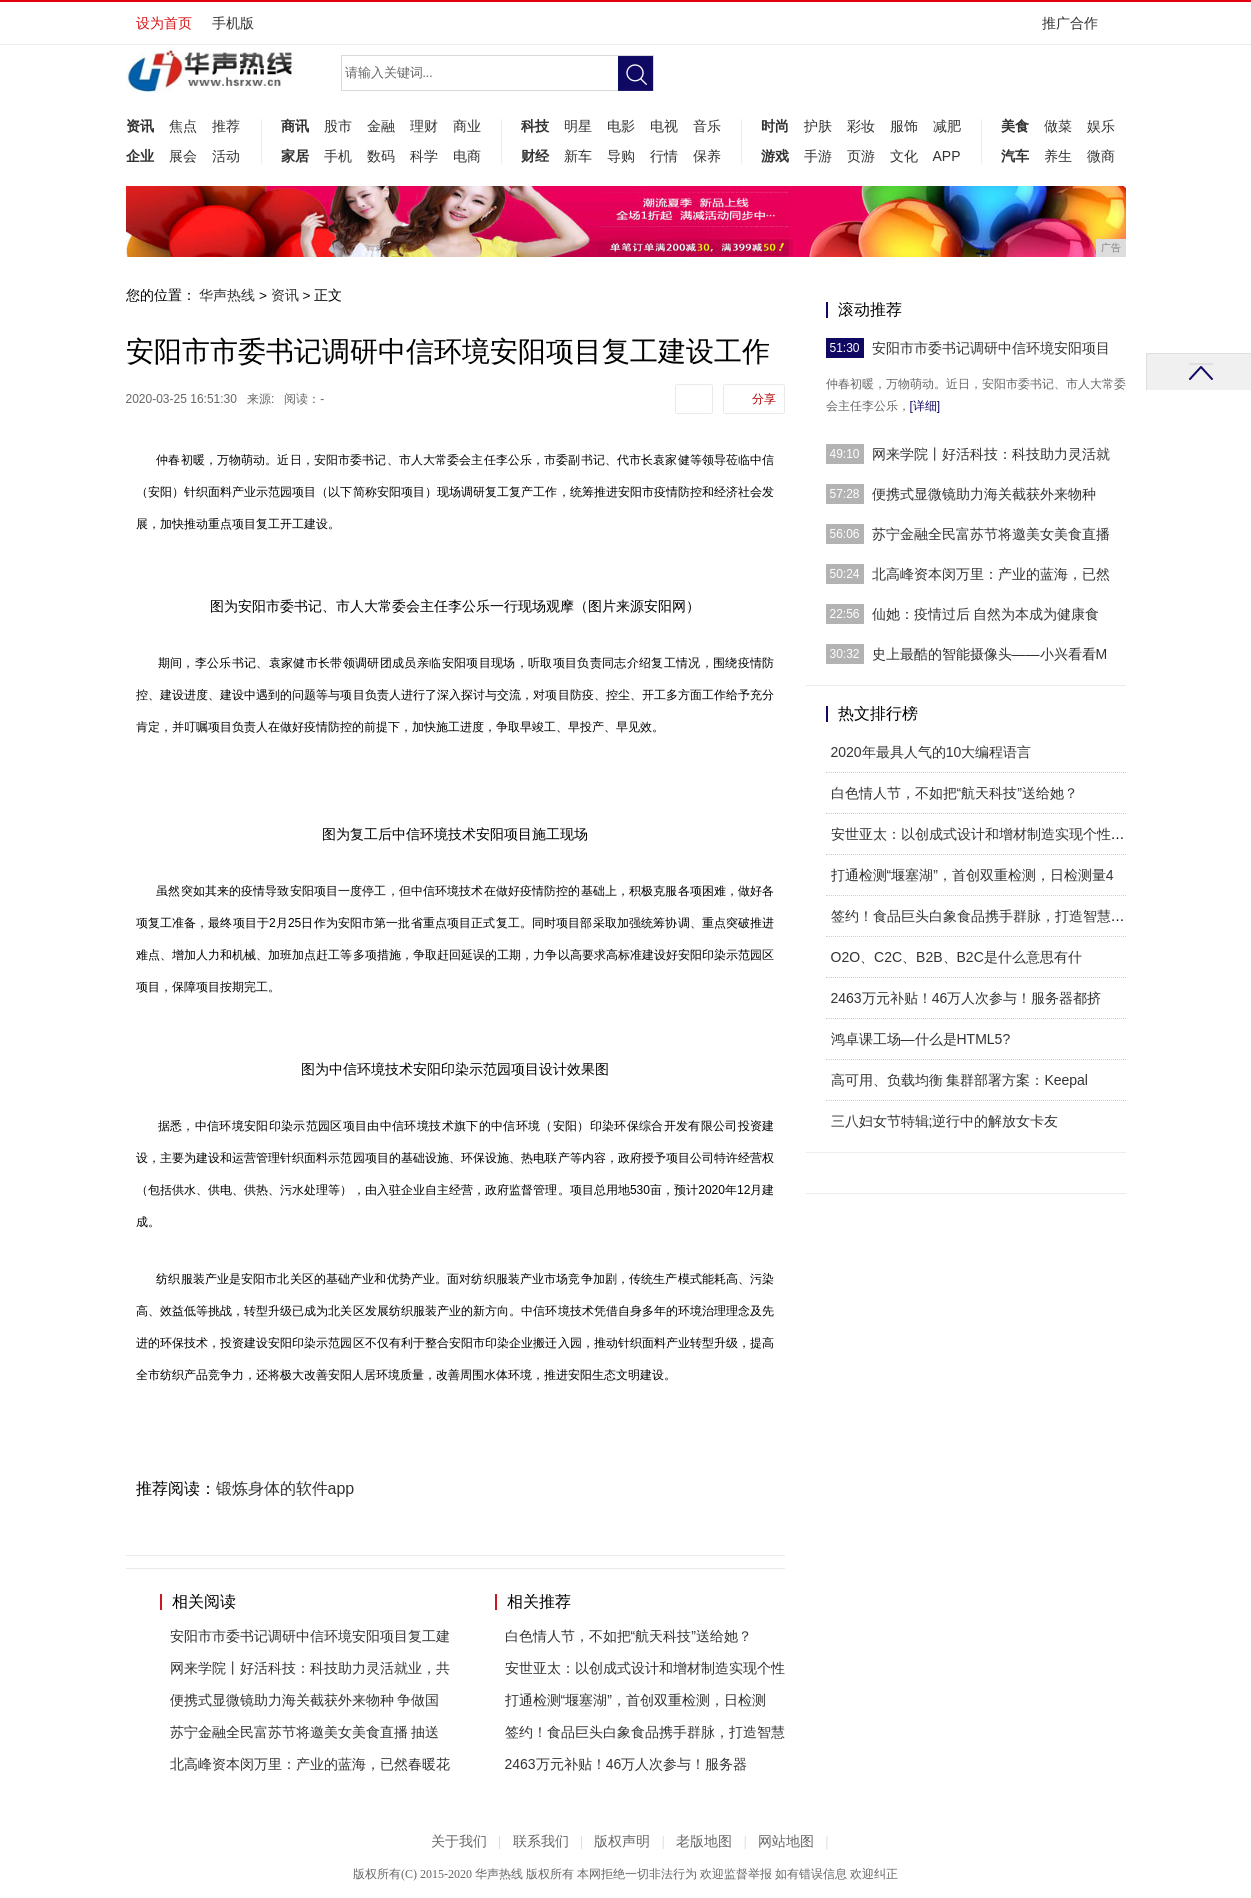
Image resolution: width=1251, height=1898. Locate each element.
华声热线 (227, 295)
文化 (904, 156)
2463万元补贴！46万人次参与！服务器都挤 (966, 998)
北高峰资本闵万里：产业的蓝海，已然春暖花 (310, 1764)
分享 (764, 399)
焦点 (183, 126)
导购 (621, 156)
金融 (381, 126)
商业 (467, 126)
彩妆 (861, 126)
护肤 (818, 126)
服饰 (904, 126)
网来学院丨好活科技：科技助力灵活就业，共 (310, 1668)
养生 (1058, 156)
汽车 (1015, 156)
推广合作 (1076, 29)
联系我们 (541, 1841)
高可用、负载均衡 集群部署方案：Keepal (959, 1080)
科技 (535, 126)
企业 (140, 156)
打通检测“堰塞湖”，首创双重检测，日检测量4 (972, 875)
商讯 (295, 126)
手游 (818, 156)
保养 (707, 156)
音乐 (707, 126)
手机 (338, 156)
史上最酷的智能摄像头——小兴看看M (990, 654)
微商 (1101, 156)
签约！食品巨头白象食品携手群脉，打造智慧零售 (985, 916)
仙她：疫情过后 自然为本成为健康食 (986, 614)
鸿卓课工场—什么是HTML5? (921, 1039)
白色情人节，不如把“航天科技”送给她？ (628, 1636)
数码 (381, 156)
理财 (424, 126)
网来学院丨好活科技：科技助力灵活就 (991, 454)
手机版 (233, 23)
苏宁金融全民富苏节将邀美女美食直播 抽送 (305, 1732)
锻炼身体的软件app (285, 1488)
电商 (467, 156)
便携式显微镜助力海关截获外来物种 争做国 (305, 1700)
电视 (664, 126)
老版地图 (704, 1841)
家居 (295, 156)
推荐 (226, 126)
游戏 (775, 156)
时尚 (775, 126)
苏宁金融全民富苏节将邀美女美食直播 (991, 534)
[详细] (925, 406)
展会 (183, 156)
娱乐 (1101, 126)
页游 (861, 156)
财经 (535, 156)
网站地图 (786, 1841)
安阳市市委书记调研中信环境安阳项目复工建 (310, 1636)
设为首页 (164, 23)
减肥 (947, 126)
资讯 (140, 126)
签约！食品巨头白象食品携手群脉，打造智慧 (645, 1732)
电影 (621, 126)
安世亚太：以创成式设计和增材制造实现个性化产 (985, 834)
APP (947, 156)
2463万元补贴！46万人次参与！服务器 (626, 1764)
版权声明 (622, 1841)
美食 (1015, 126)
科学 (424, 156)
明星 (578, 126)
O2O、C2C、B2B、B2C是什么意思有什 (956, 957)
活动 (226, 156)
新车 (578, 156)
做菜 (1058, 126)
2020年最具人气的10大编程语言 (931, 752)
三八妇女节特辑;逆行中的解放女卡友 (945, 1121)
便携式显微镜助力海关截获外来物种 (984, 494)
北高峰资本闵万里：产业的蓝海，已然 (991, 574)
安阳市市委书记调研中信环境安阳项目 (991, 348)
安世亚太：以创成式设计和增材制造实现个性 (645, 1668)
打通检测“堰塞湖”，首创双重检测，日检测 (635, 1700)
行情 (664, 156)
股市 (338, 126)
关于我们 (459, 1841)
